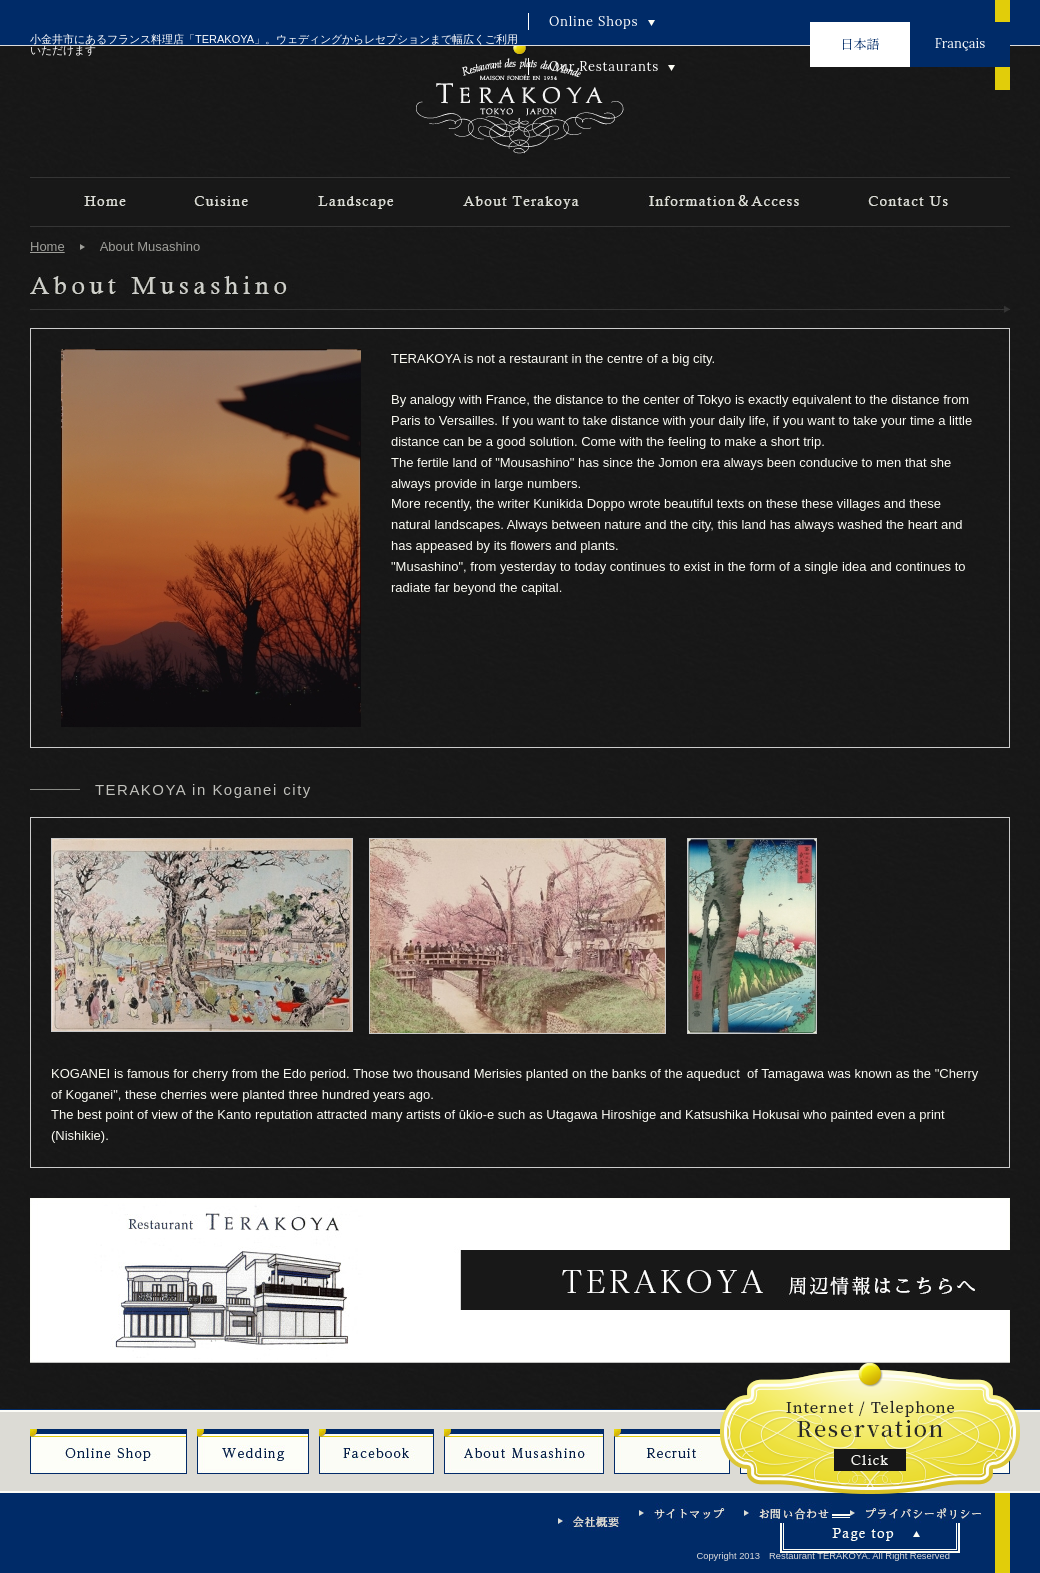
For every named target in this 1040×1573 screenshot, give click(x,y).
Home (47, 246)
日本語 (859, 43)
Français (960, 43)
